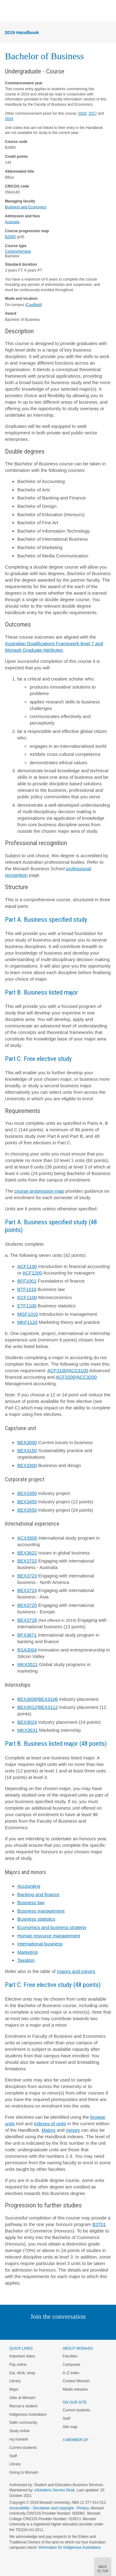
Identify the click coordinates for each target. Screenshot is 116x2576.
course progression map (39, 1191)
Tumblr (75, 2329)
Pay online (18, 2364)
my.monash (18, 2439)
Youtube (87, 2329)
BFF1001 (27, 1281)
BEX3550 (27, 1510)
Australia (12, 222)
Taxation (26, 1960)
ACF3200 (65, 1377)
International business (39, 1943)
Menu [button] (8, 11)
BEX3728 (27, 1620)
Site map (70, 2427)
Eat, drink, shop (22, 2373)
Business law (31, 1902)
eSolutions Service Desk (54, 2490)
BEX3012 (27, 1707)
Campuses (71, 2364)
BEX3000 (27, 1442)
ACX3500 (27, 1538)
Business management (41, 1910)
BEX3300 (27, 1465)
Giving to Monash (23, 2472)
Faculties (70, 2356)
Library (15, 2381)
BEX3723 (27, 1575)
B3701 (99, 2224)
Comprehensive (18, 251)
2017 (92, 113)
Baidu (101, 2329)
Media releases (75, 2389)
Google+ (62, 2329)
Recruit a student (23, 2406)
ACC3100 (78, 1370)
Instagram (14, 2329)
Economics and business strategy (51, 1927)
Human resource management (48, 1935)
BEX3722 (27, 1560)
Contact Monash (76, 2381)
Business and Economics (25, 207)
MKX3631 (27, 1730)
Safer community (23, 2422)
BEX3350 (27, 1493)
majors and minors (76, 1971)
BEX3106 (48, 1699)
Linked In (27, 2329)
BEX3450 (27, 1501)
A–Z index (71, 2373)
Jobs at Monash (22, 2398)
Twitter (40, 2329)
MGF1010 (27, 1314)
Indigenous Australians (28, 2414)
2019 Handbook (22, 32)
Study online (19, 2431)
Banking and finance (38, 1894)
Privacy (82, 2508)
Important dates (22, 2356)
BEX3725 (27, 1605)
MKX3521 (27, 1664)
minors (73, 2130)
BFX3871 (27, 1635)
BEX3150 (27, 1450)
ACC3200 (87, 1377)
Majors (48, 2130)
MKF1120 (27, 1322)
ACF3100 (57, 1370)
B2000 (10, 237)
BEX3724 (27, 1590)
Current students (23, 2447)
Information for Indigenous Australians (69, 2547)
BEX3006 (27, 1699)
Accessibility (19, 2508)
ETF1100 (27, 1305)
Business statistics (36, 1919)
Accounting (28, 1886)
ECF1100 (27, 1297)
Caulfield (33, 305)
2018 (82, 113)
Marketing (27, 1952)
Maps (13, 2389)
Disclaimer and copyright (53, 2508)
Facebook (52, 2329)
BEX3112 (48, 1707)
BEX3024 (27, 1722)
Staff (13, 2456)
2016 (9, 119)
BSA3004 (27, 1649)
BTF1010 (27, 1289)
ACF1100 (27, 1266)
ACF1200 (32, 1272)
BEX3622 (27, 1552)
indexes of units (50, 2123)
